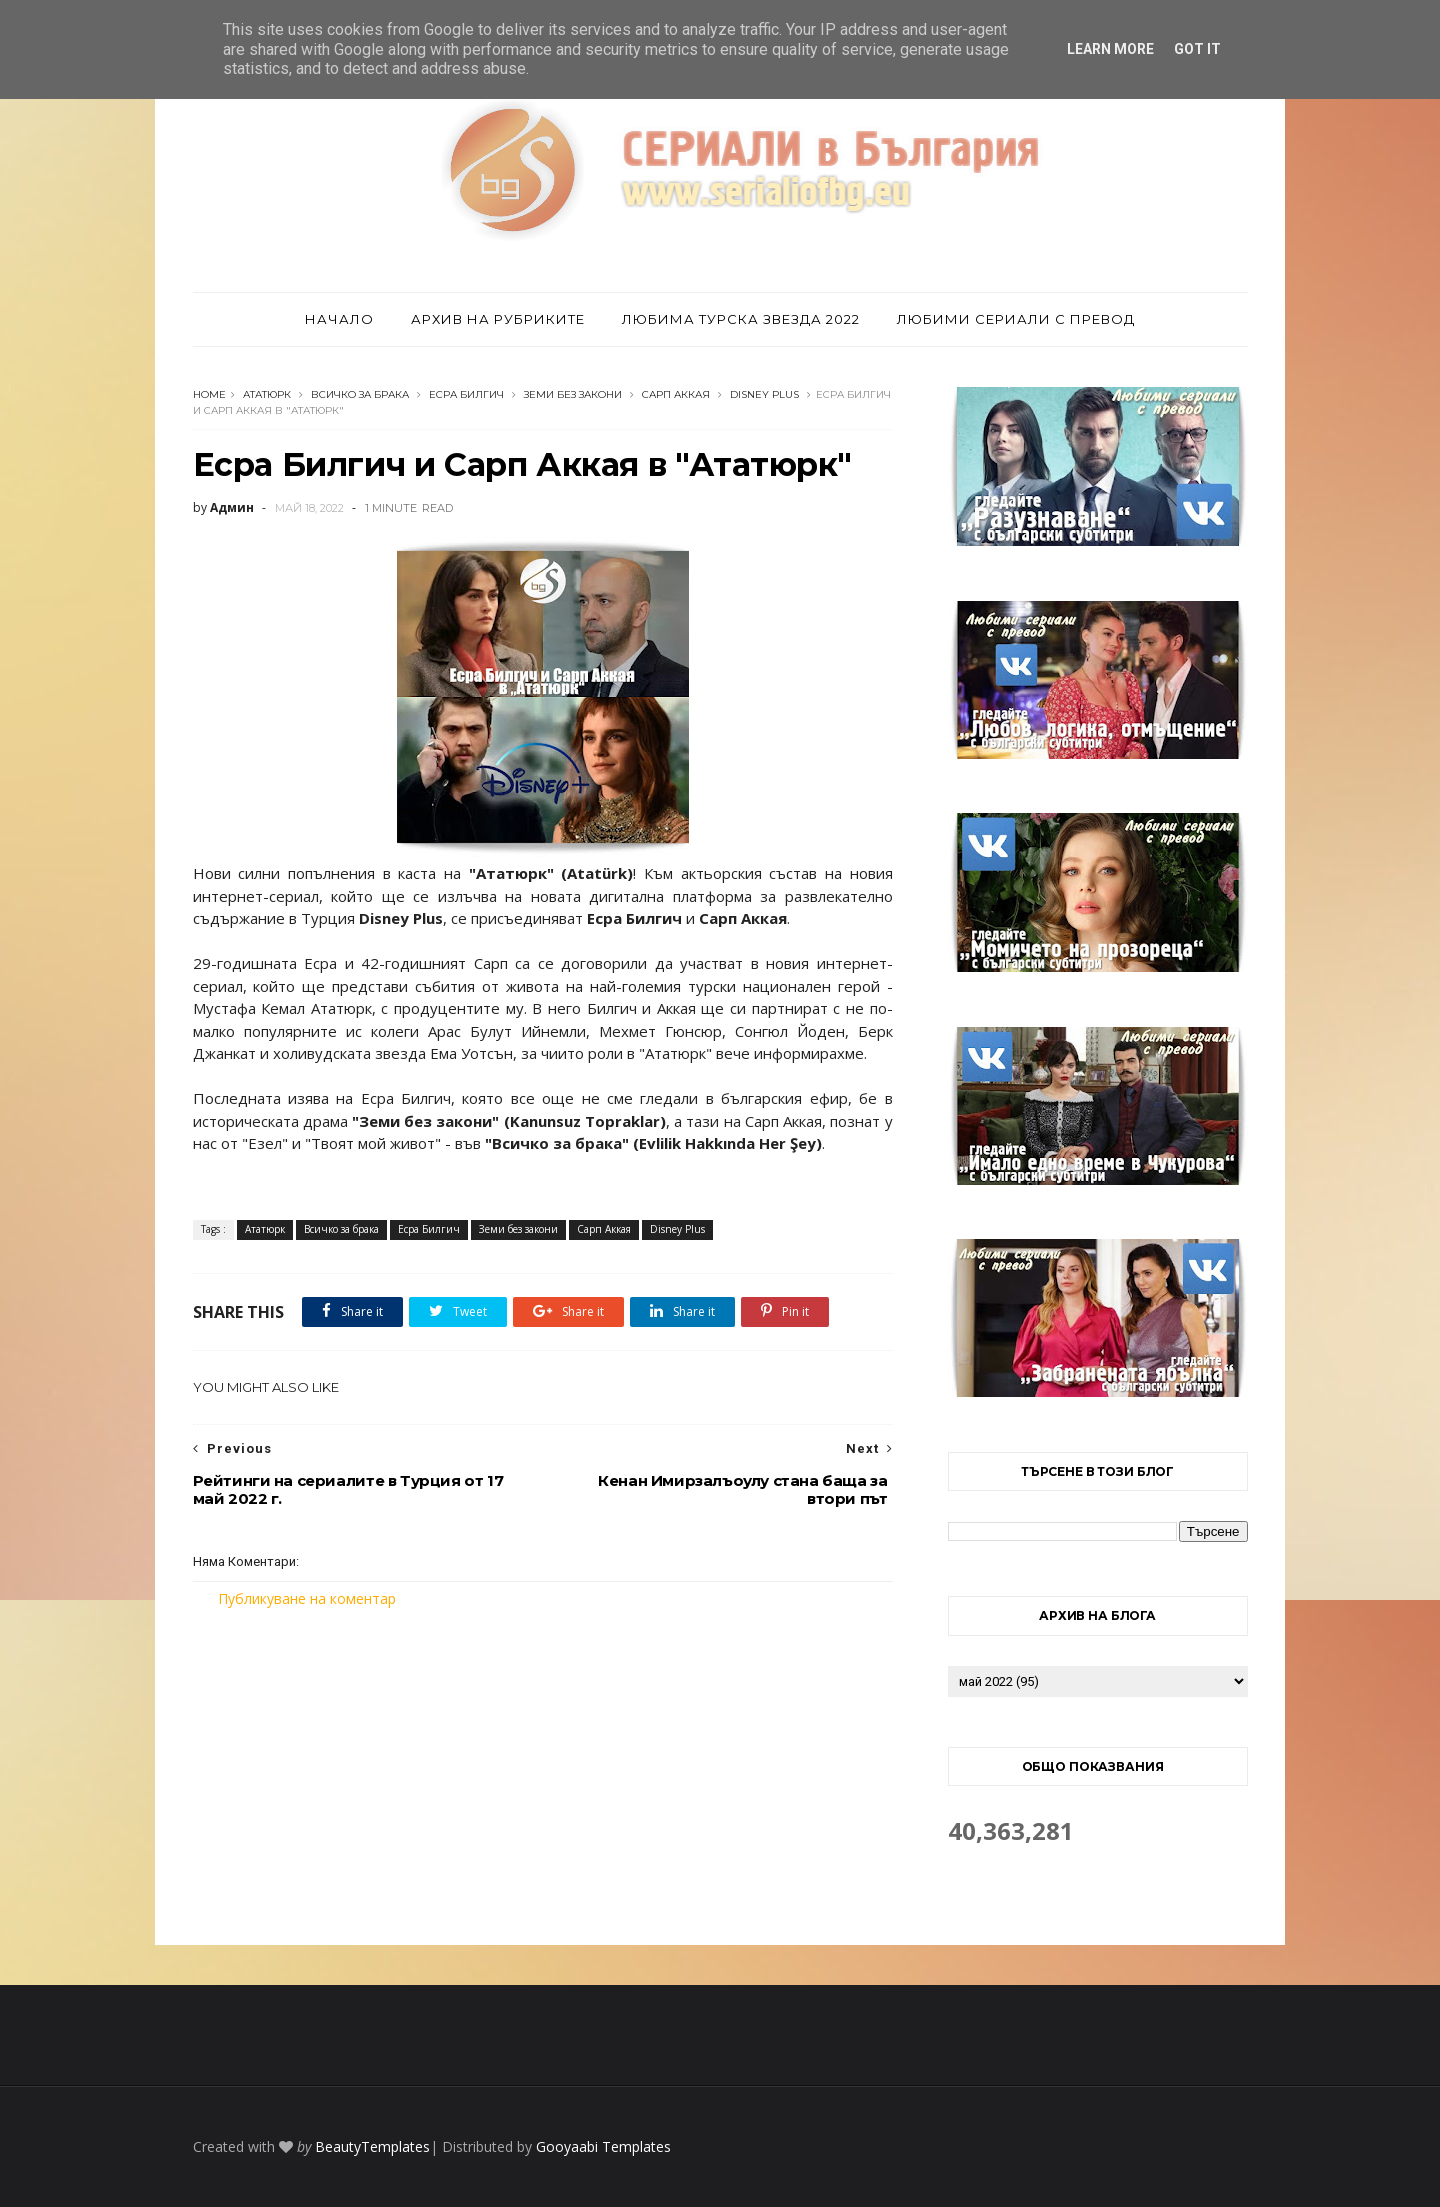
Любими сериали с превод (1016, 319)
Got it (1197, 49)
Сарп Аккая (676, 394)
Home (209, 394)
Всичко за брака (360, 394)
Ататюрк (267, 394)
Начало (339, 319)
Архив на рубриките (498, 319)
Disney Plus (764, 394)
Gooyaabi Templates (603, 2146)
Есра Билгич (466, 394)
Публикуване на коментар (307, 1598)
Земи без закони (573, 394)
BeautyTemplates (372, 2146)
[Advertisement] (543, 1777)
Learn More (1110, 49)
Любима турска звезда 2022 (741, 319)
